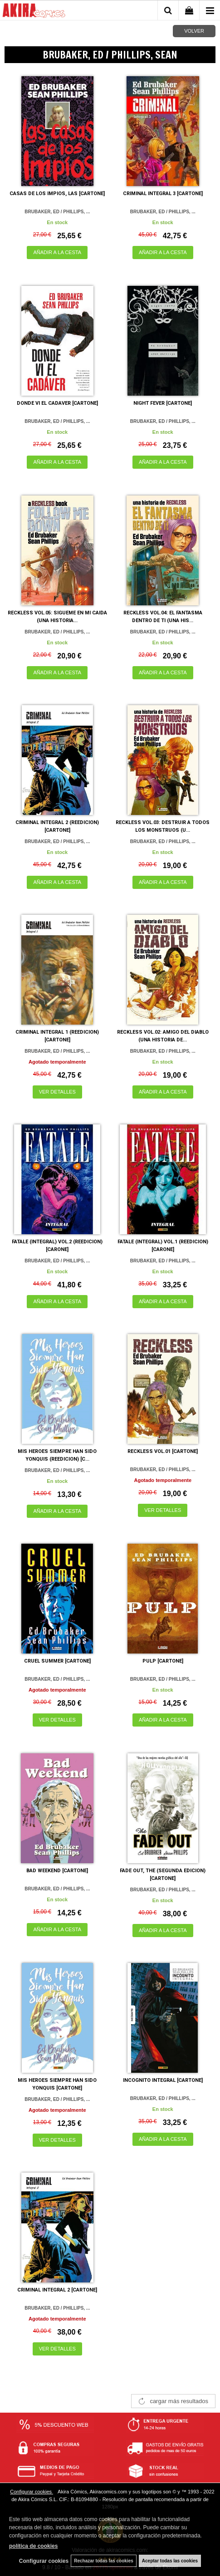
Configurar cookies (31, 2491)
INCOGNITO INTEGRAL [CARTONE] (163, 2080)
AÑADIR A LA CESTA (57, 252)
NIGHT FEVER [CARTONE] (162, 403)
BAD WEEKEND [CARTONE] (57, 1871)
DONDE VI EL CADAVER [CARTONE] (57, 403)
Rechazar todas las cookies (103, 2560)
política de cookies (33, 2546)
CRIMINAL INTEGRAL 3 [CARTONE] (163, 193)
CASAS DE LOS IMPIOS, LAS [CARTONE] (57, 193)
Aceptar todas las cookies (170, 2560)
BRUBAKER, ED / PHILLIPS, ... (57, 211)
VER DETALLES (57, 1091)
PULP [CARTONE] (162, 1661)
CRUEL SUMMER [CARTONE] (57, 1661)
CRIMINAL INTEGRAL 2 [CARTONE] (57, 2290)
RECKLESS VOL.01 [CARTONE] (162, 1451)
